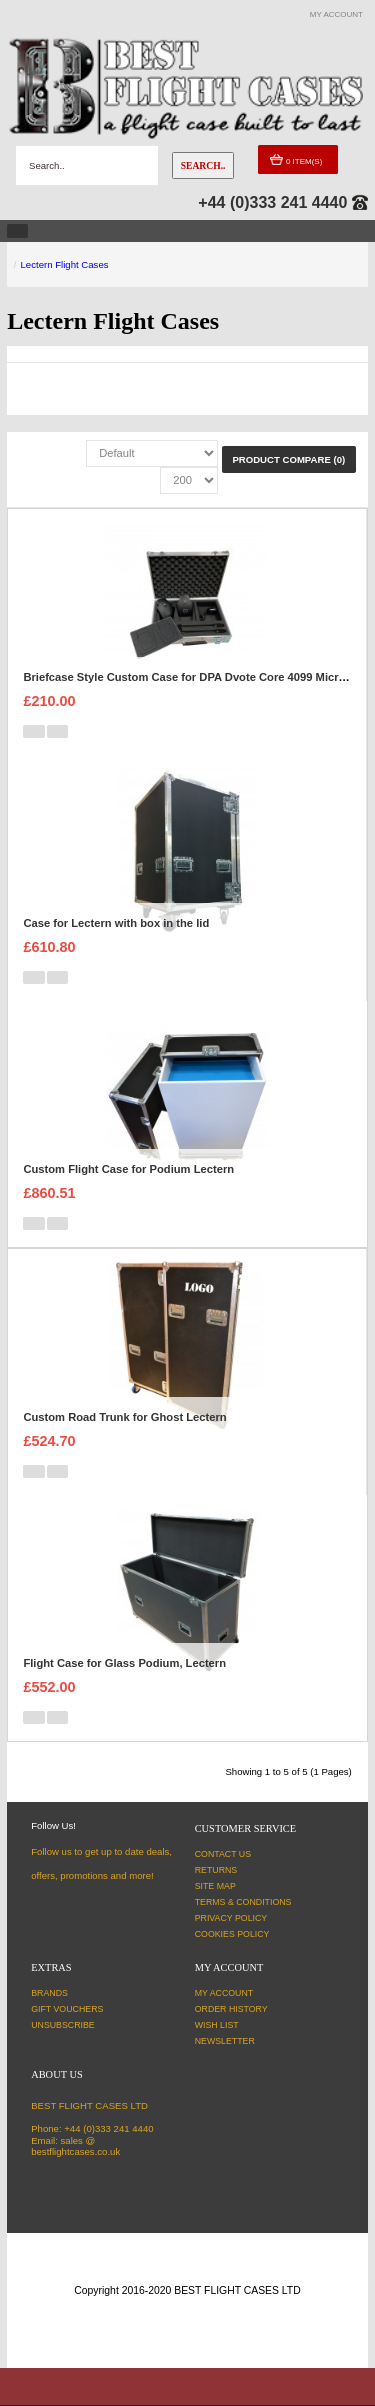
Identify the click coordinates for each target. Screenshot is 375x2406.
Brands (49, 1993)
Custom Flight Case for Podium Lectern (128, 1169)
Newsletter (225, 2041)
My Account (224, 1993)
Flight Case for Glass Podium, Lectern (124, 1663)
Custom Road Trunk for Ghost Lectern (124, 1417)
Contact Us (223, 1854)
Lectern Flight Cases (65, 264)
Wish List (217, 2025)
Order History (231, 2009)
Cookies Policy (232, 1934)
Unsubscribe (63, 2025)
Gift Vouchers (67, 2009)
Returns (216, 1870)
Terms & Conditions (243, 1902)
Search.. (203, 165)
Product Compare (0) (288, 459)
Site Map (215, 1886)
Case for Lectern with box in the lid (116, 923)
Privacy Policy (231, 1918)
